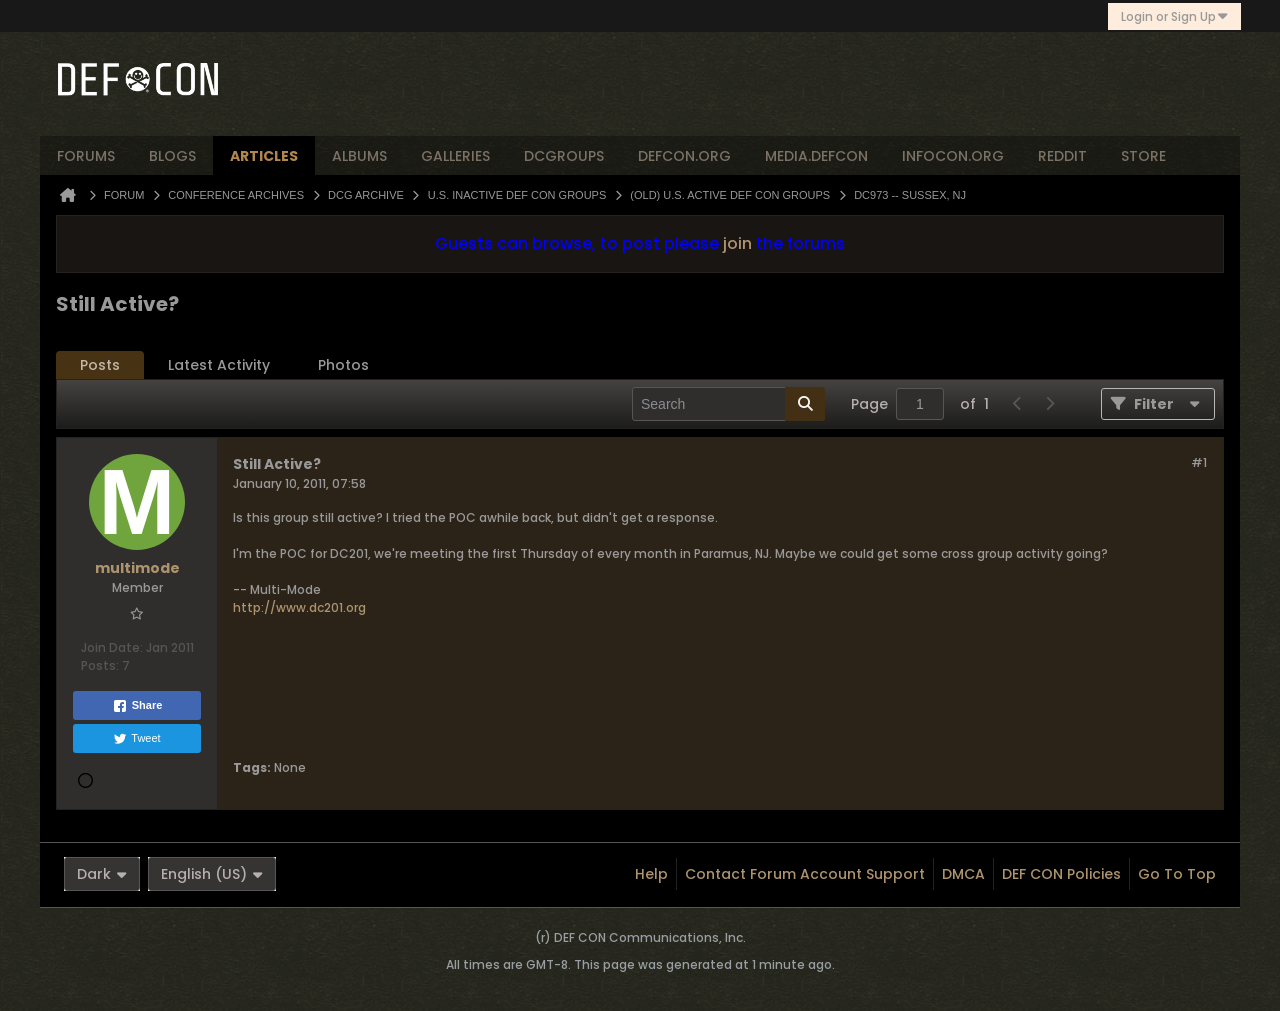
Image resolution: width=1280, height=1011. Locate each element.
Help (651, 874)
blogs (172, 156)
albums (359, 156)
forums (86, 156)
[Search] (728, 404)
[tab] (100, 365)
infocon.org (953, 156)
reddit (1062, 156)
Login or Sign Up (1174, 16)
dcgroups (564, 156)
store (1143, 156)
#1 (1199, 462)
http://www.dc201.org (299, 607)
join (737, 243)
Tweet (136, 739)
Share (137, 706)
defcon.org (684, 156)
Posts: (100, 665)
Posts (100, 365)
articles (264, 156)
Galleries (455, 156)
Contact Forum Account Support (805, 874)
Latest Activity (219, 365)
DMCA (963, 874)
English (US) (212, 874)
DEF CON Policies (1061, 874)
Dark (102, 874)
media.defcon (816, 156)
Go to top (1177, 874)
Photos (343, 365)
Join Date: (112, 647)
